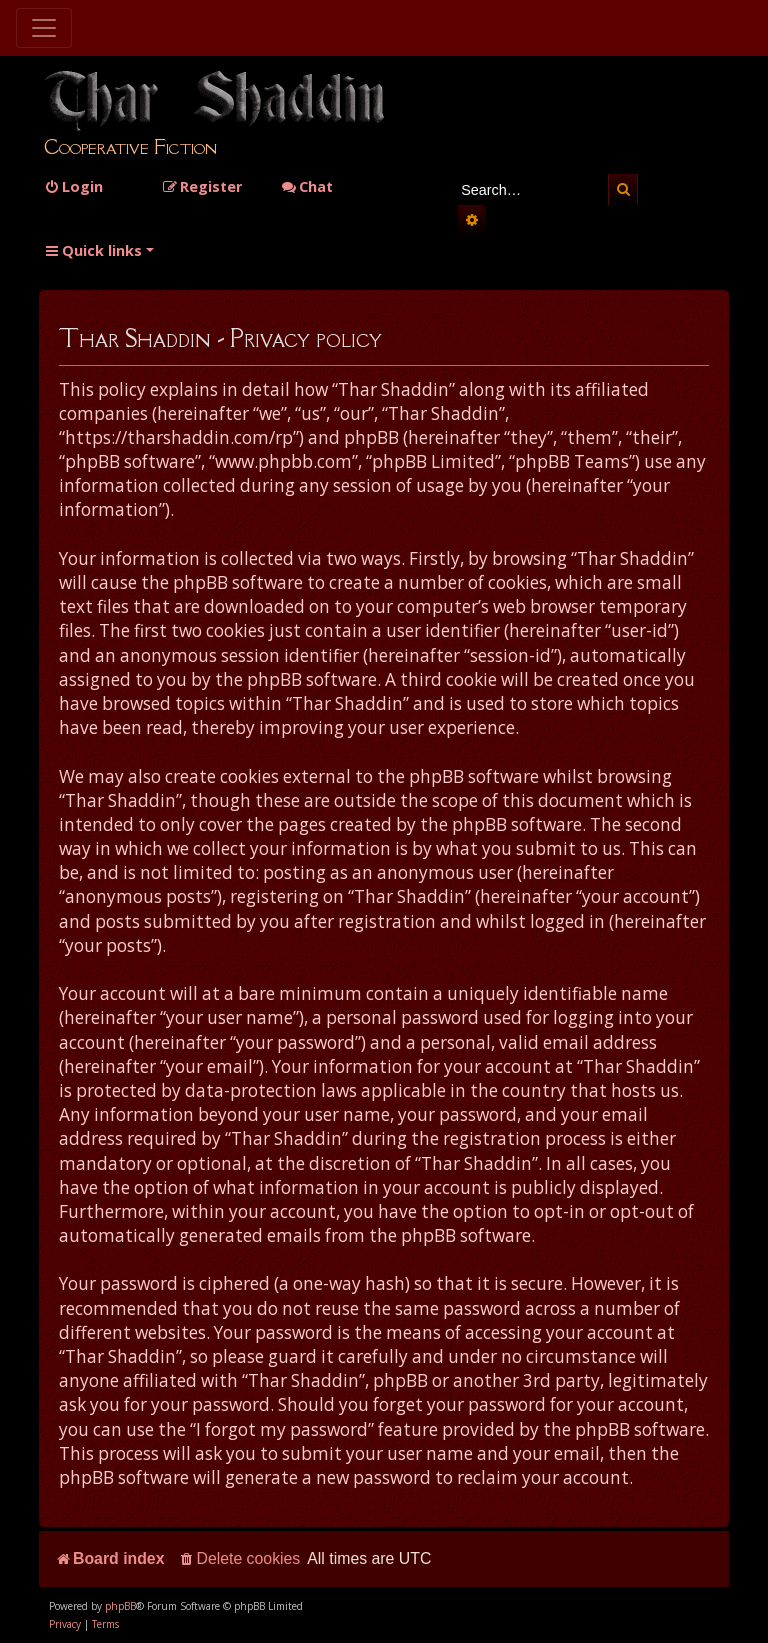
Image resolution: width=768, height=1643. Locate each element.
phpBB (120, 1606)
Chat (307, 186)
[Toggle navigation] (44, 28)
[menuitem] (73, 186)
